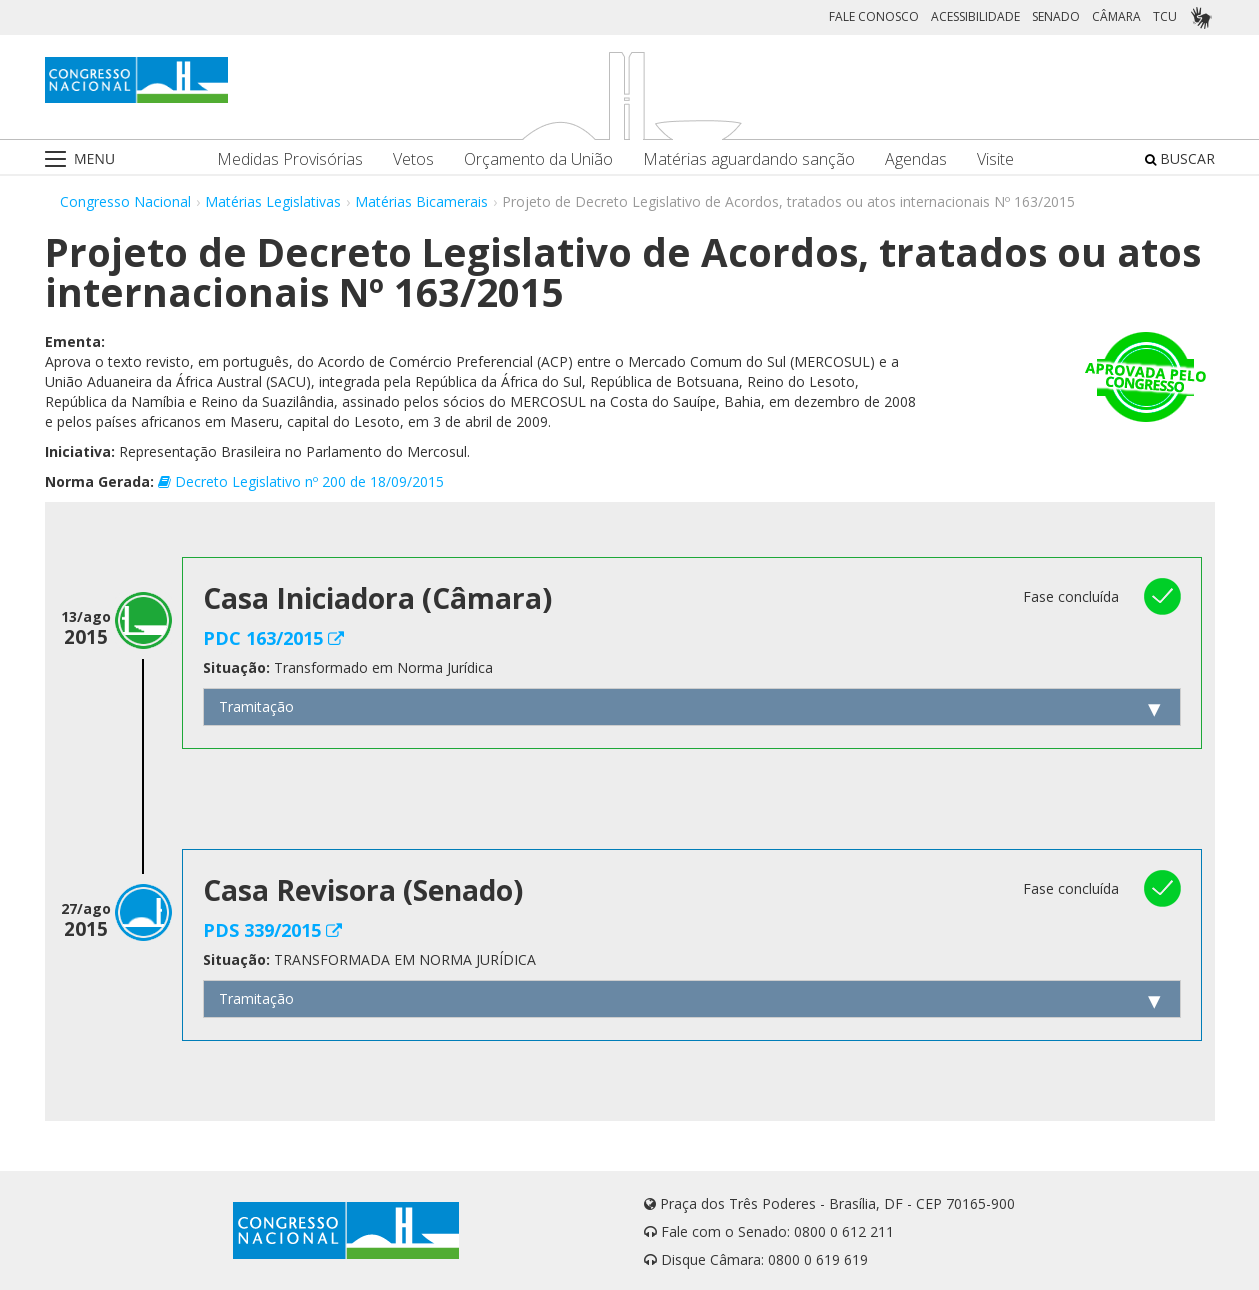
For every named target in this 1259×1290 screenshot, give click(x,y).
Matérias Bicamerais (421, 201)
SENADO (1056, 16)
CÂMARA (1116, 16)
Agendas (916, 159)
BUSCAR (1180, 158)
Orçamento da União (538, 159)
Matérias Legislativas (273, 201)
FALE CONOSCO (874, 16)
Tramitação (256, 706)
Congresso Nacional (125, 201)
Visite (995, 159)
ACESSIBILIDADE (975, 16)
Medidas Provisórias (290, 159)
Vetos (413, 159)
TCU (1165, 16)
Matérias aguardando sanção (749, 159)
